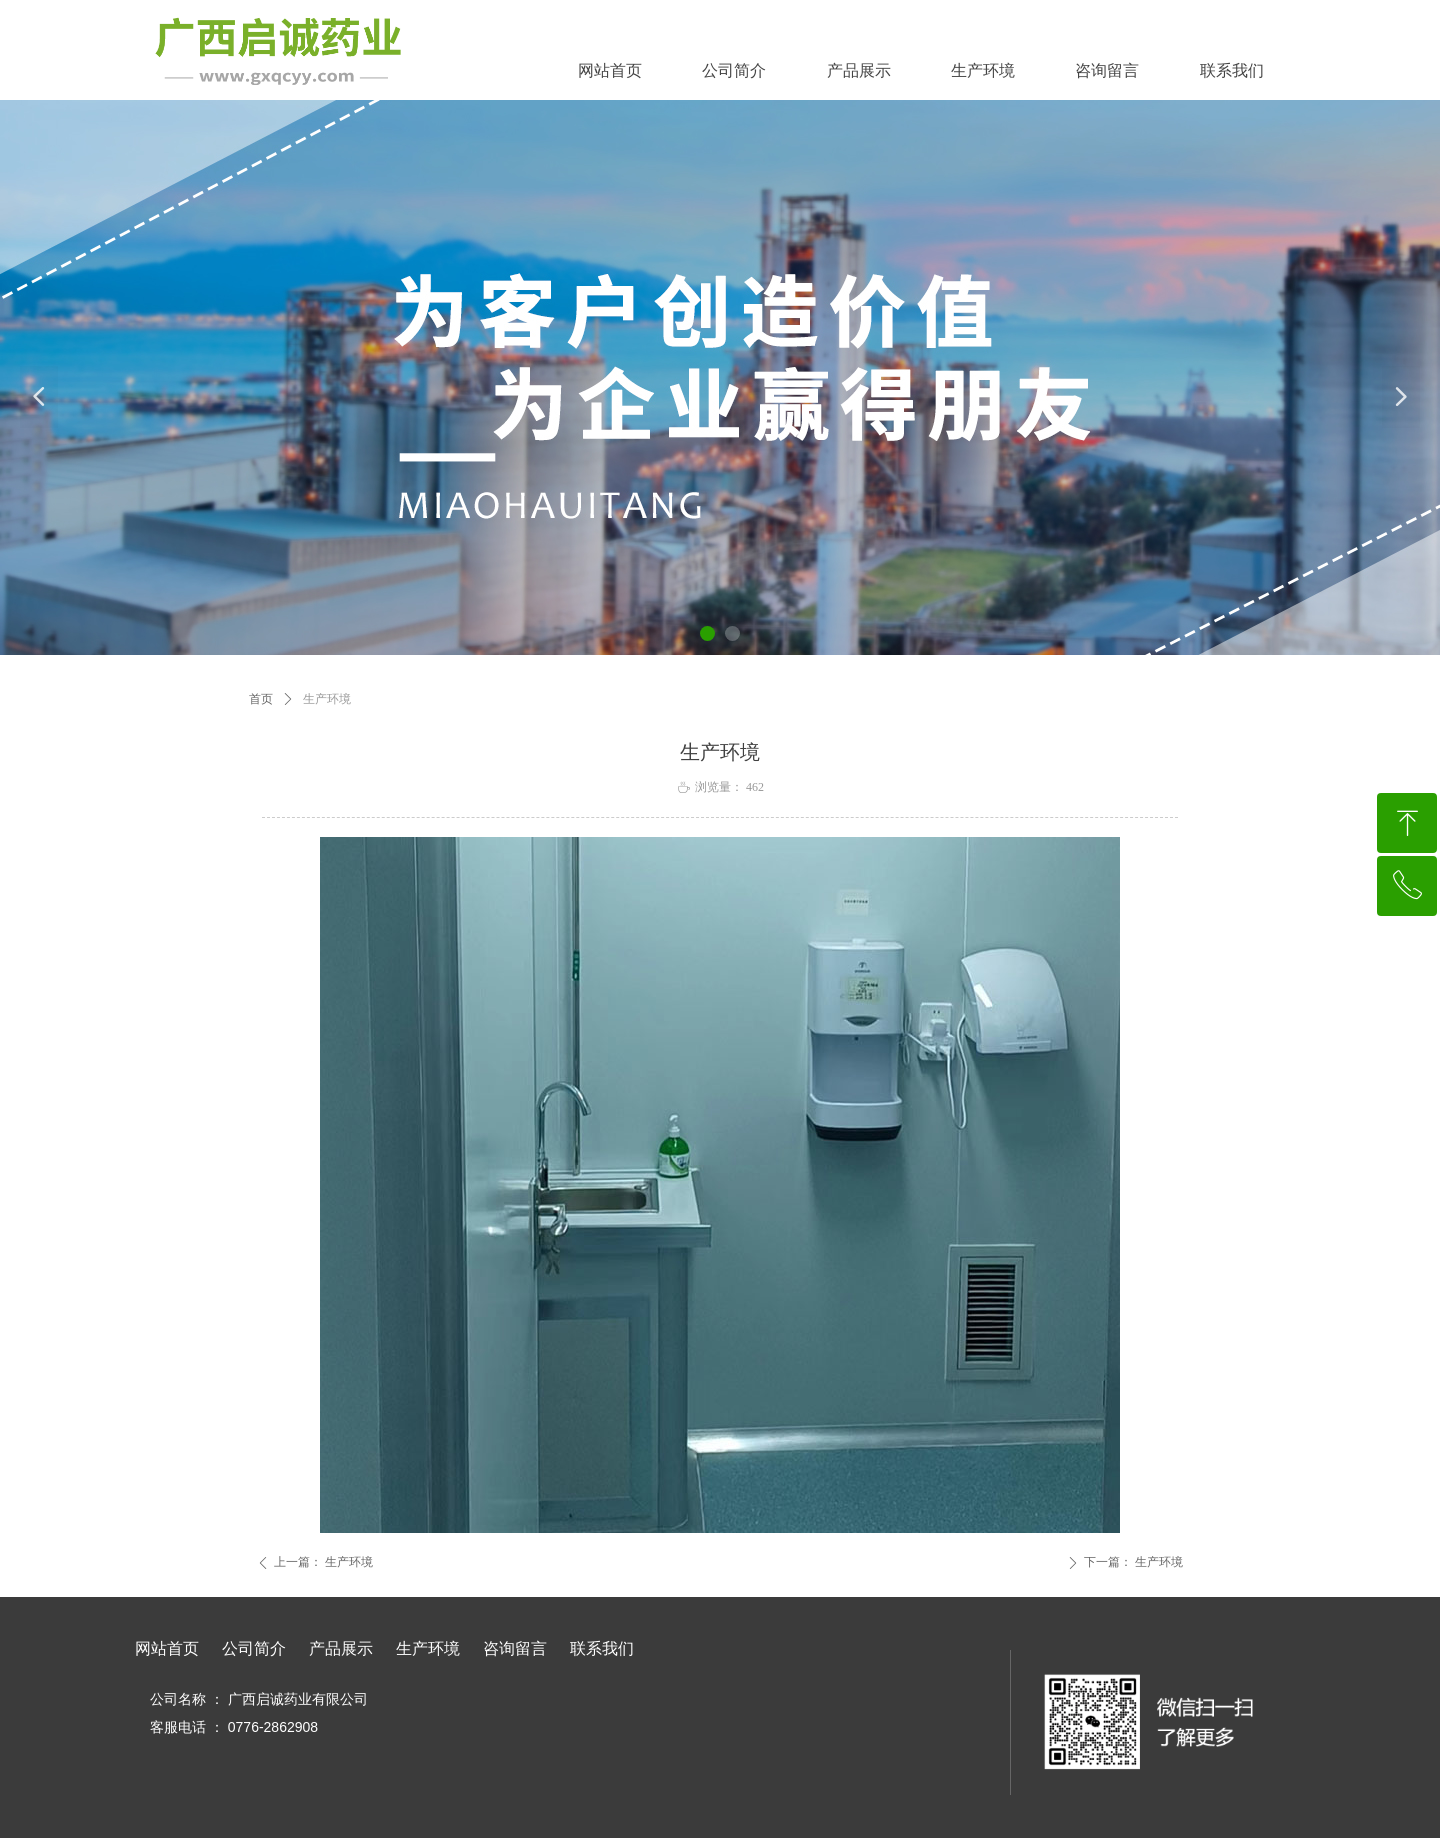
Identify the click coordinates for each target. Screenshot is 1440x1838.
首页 (261, 699)
